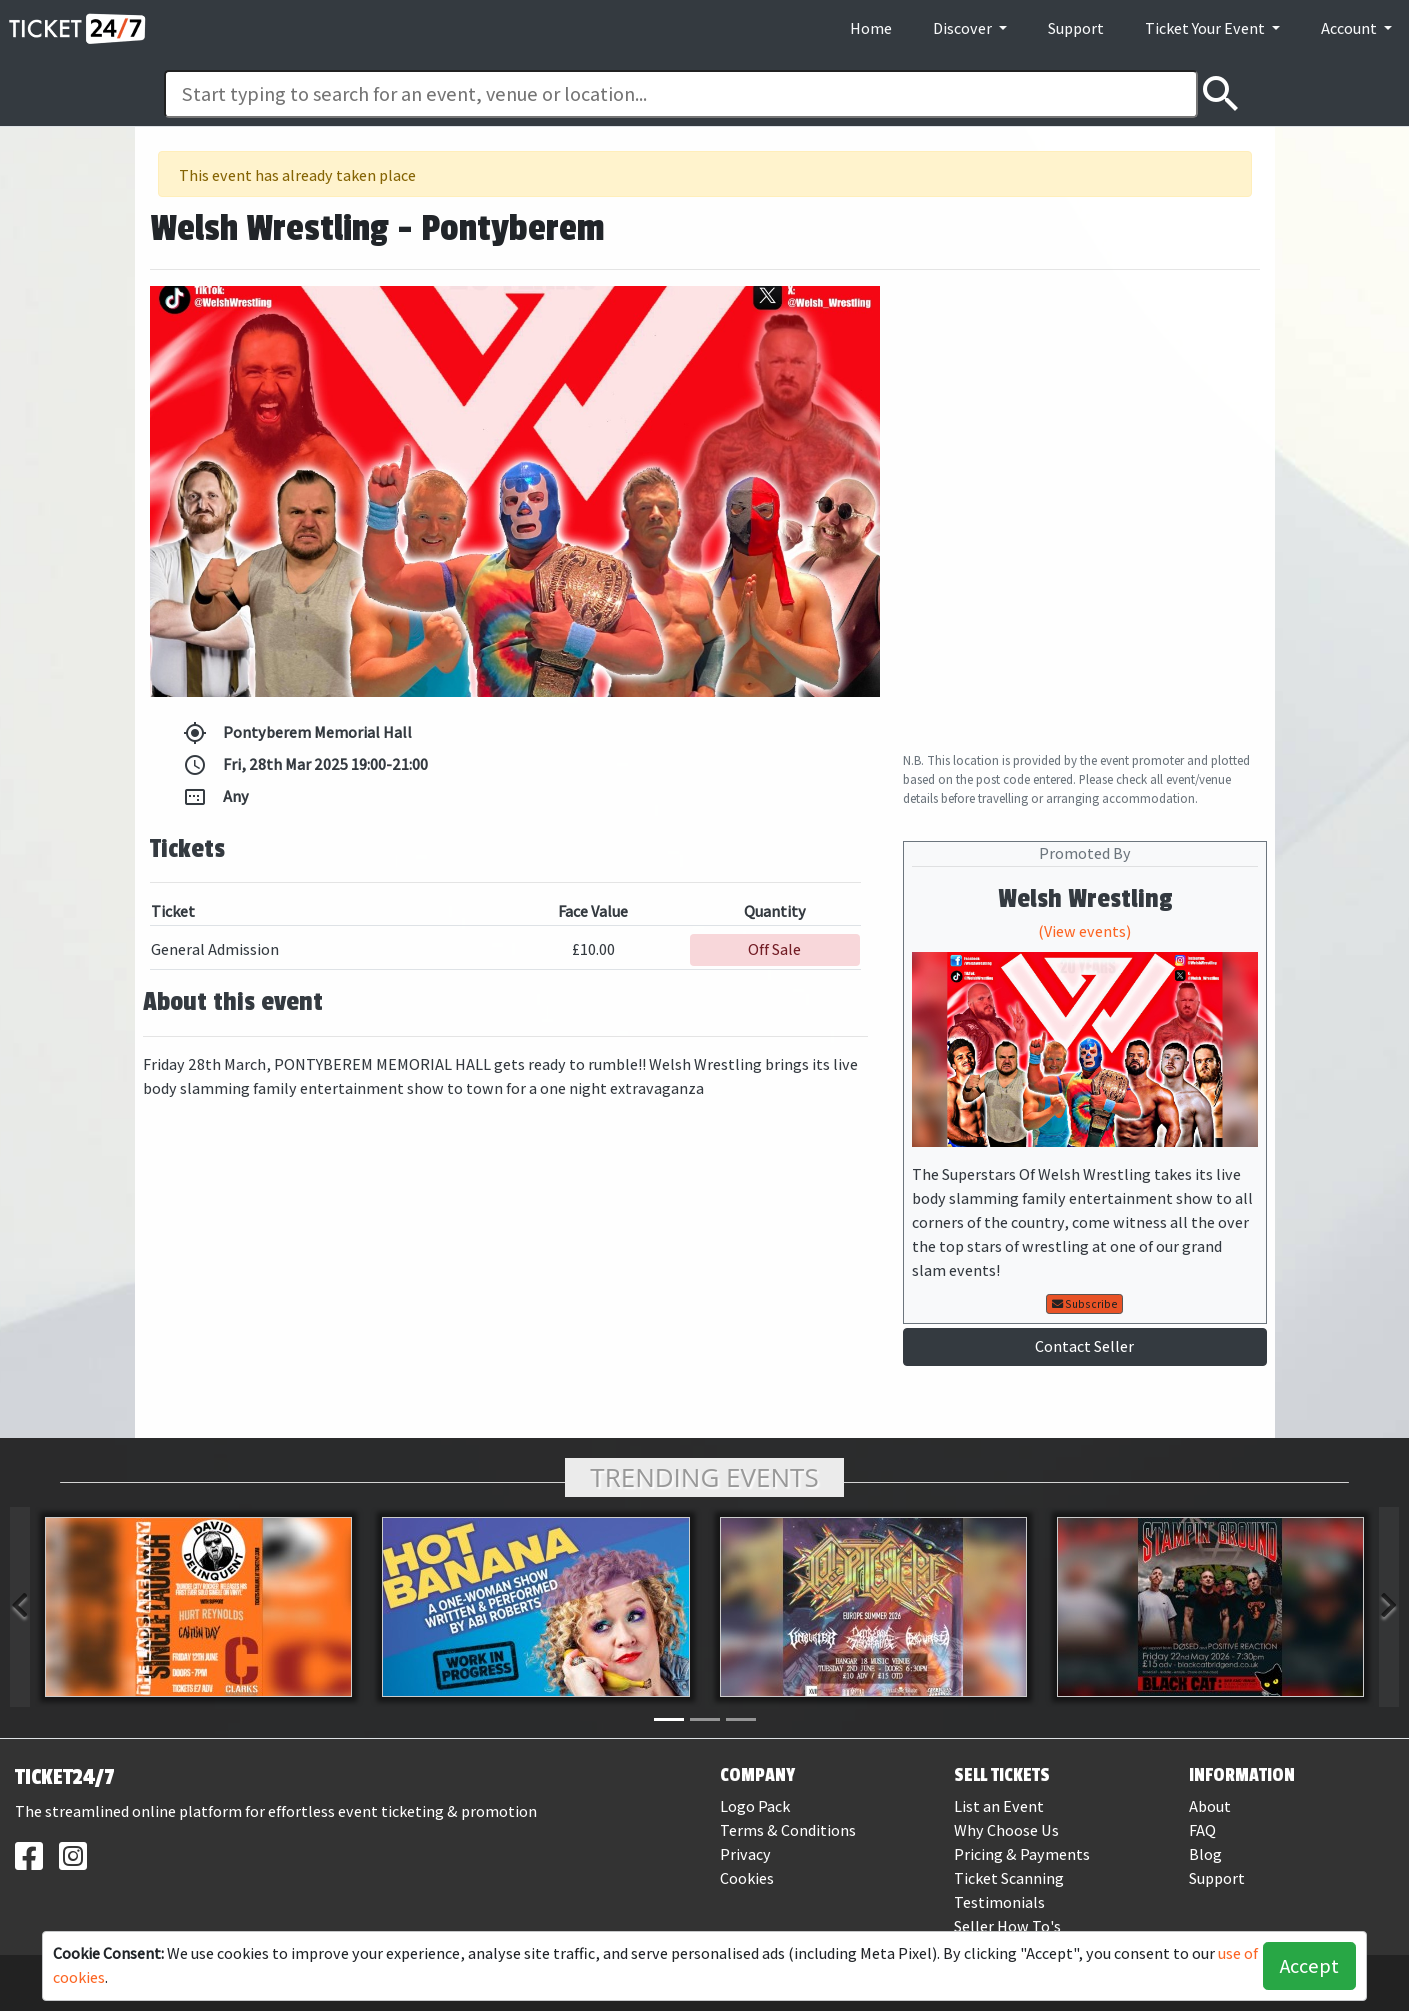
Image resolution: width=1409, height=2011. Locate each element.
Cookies (747, 1878)
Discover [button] (964, 28)
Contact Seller (1084, 1346)
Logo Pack (755, 1806)
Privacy (745, 1854)
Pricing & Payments (1022, 1854)
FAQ (1202, 1830)
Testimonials (999, 1902)
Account (1350, 28)
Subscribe (1085, 1304)
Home (871, 28)
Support (1076, 28)
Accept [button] (1309, 1966)
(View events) (1084, 931)
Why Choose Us (1006, 1830)
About (1210, 1806)
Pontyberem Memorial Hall (297, 733)
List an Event (999, 1806)
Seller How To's (1007, 1926)
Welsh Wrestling (1085, 899)
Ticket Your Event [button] (1206, 28)
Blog (1205, 1854)
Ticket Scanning (1009, 1878)
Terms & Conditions (788, 1830)
